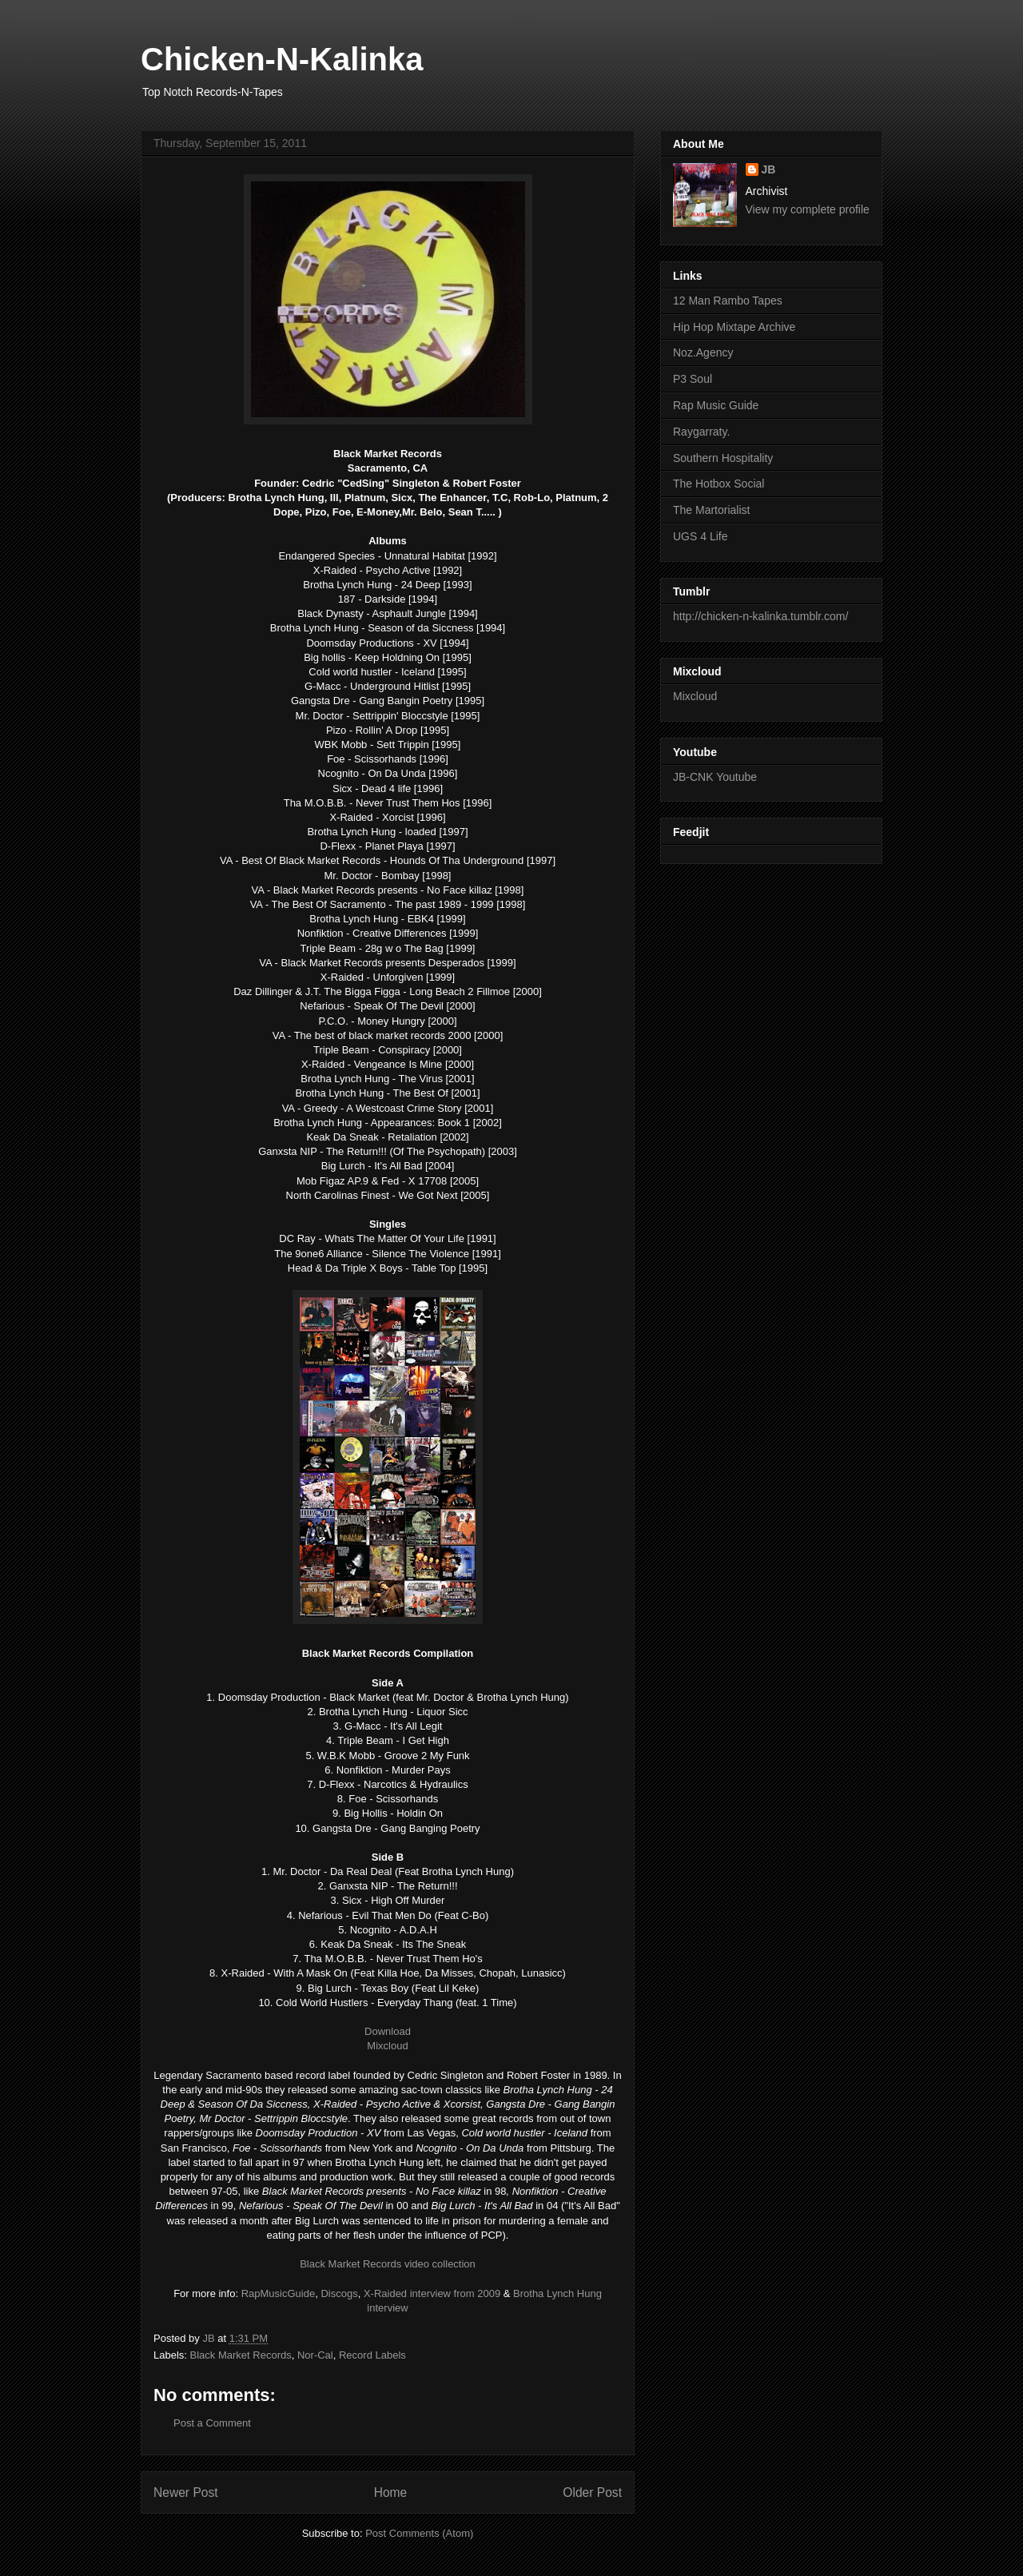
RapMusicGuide (278, 2293)
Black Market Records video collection (388, 2264)
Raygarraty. (701, 431)
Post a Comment (212, 2423)
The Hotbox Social (718, 483)
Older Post (592, 2492)
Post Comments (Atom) (419, 2533)
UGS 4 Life (700, 536)
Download (387, 2031)
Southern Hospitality (723, 458)
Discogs (338, 2293)
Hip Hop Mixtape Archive (734, 327)
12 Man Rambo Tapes (727, 300)
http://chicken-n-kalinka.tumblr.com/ (760, 616)
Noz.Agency (703, 352)
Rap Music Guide (715, 405)
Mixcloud (387, 2046)
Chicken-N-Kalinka (282, 59)
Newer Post (185, 2492)
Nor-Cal (315, 2355)
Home (391, 2492)
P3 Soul (692, 378)
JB (769, 169)
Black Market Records (241, 2355)
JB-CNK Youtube (715, 776)
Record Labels (372, 2355)
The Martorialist (711, 510)
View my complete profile (808, 209)
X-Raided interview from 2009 (432, 2293)
